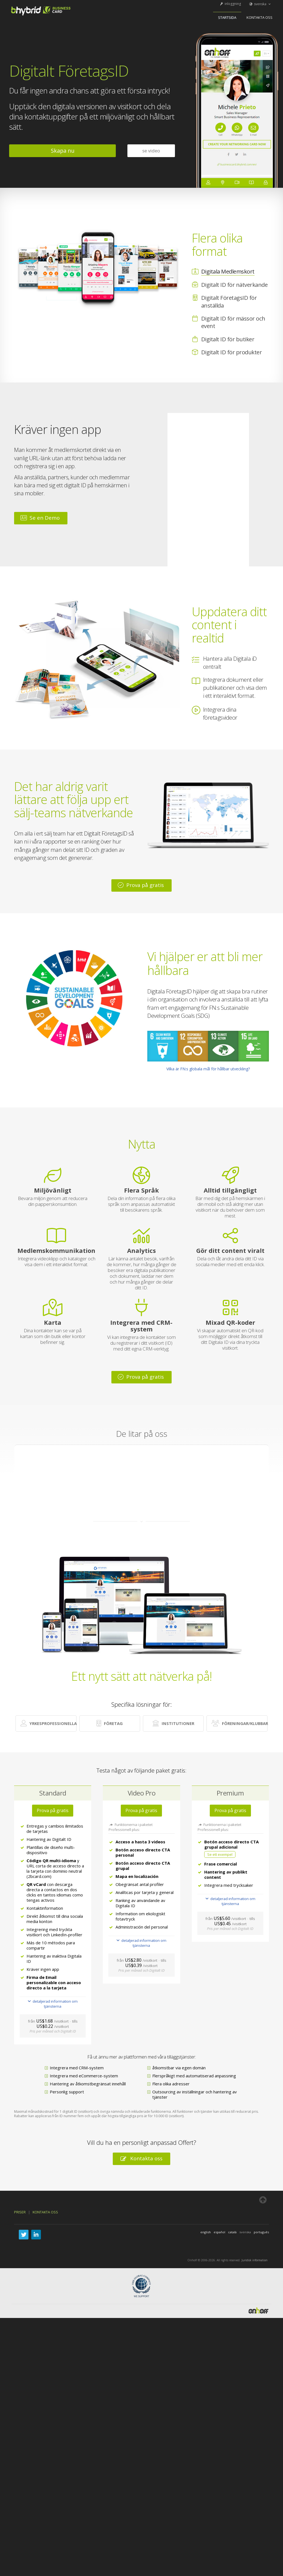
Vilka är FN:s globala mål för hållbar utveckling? (208, 1068)
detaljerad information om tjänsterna (53, 2004)
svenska (260, 4)
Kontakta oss (259, 17)
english (205, 2232)
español (219, 2232)
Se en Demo (40, 517)
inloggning (230, 3)
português (261, 2232)
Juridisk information (255, 2260)
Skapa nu (62, 150)
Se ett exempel (219, 1854)
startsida (227, 17)
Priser (20, 2212)
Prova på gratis (141, 885)
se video (151, 150)
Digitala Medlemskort (228, 271)
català (232, 2232)
